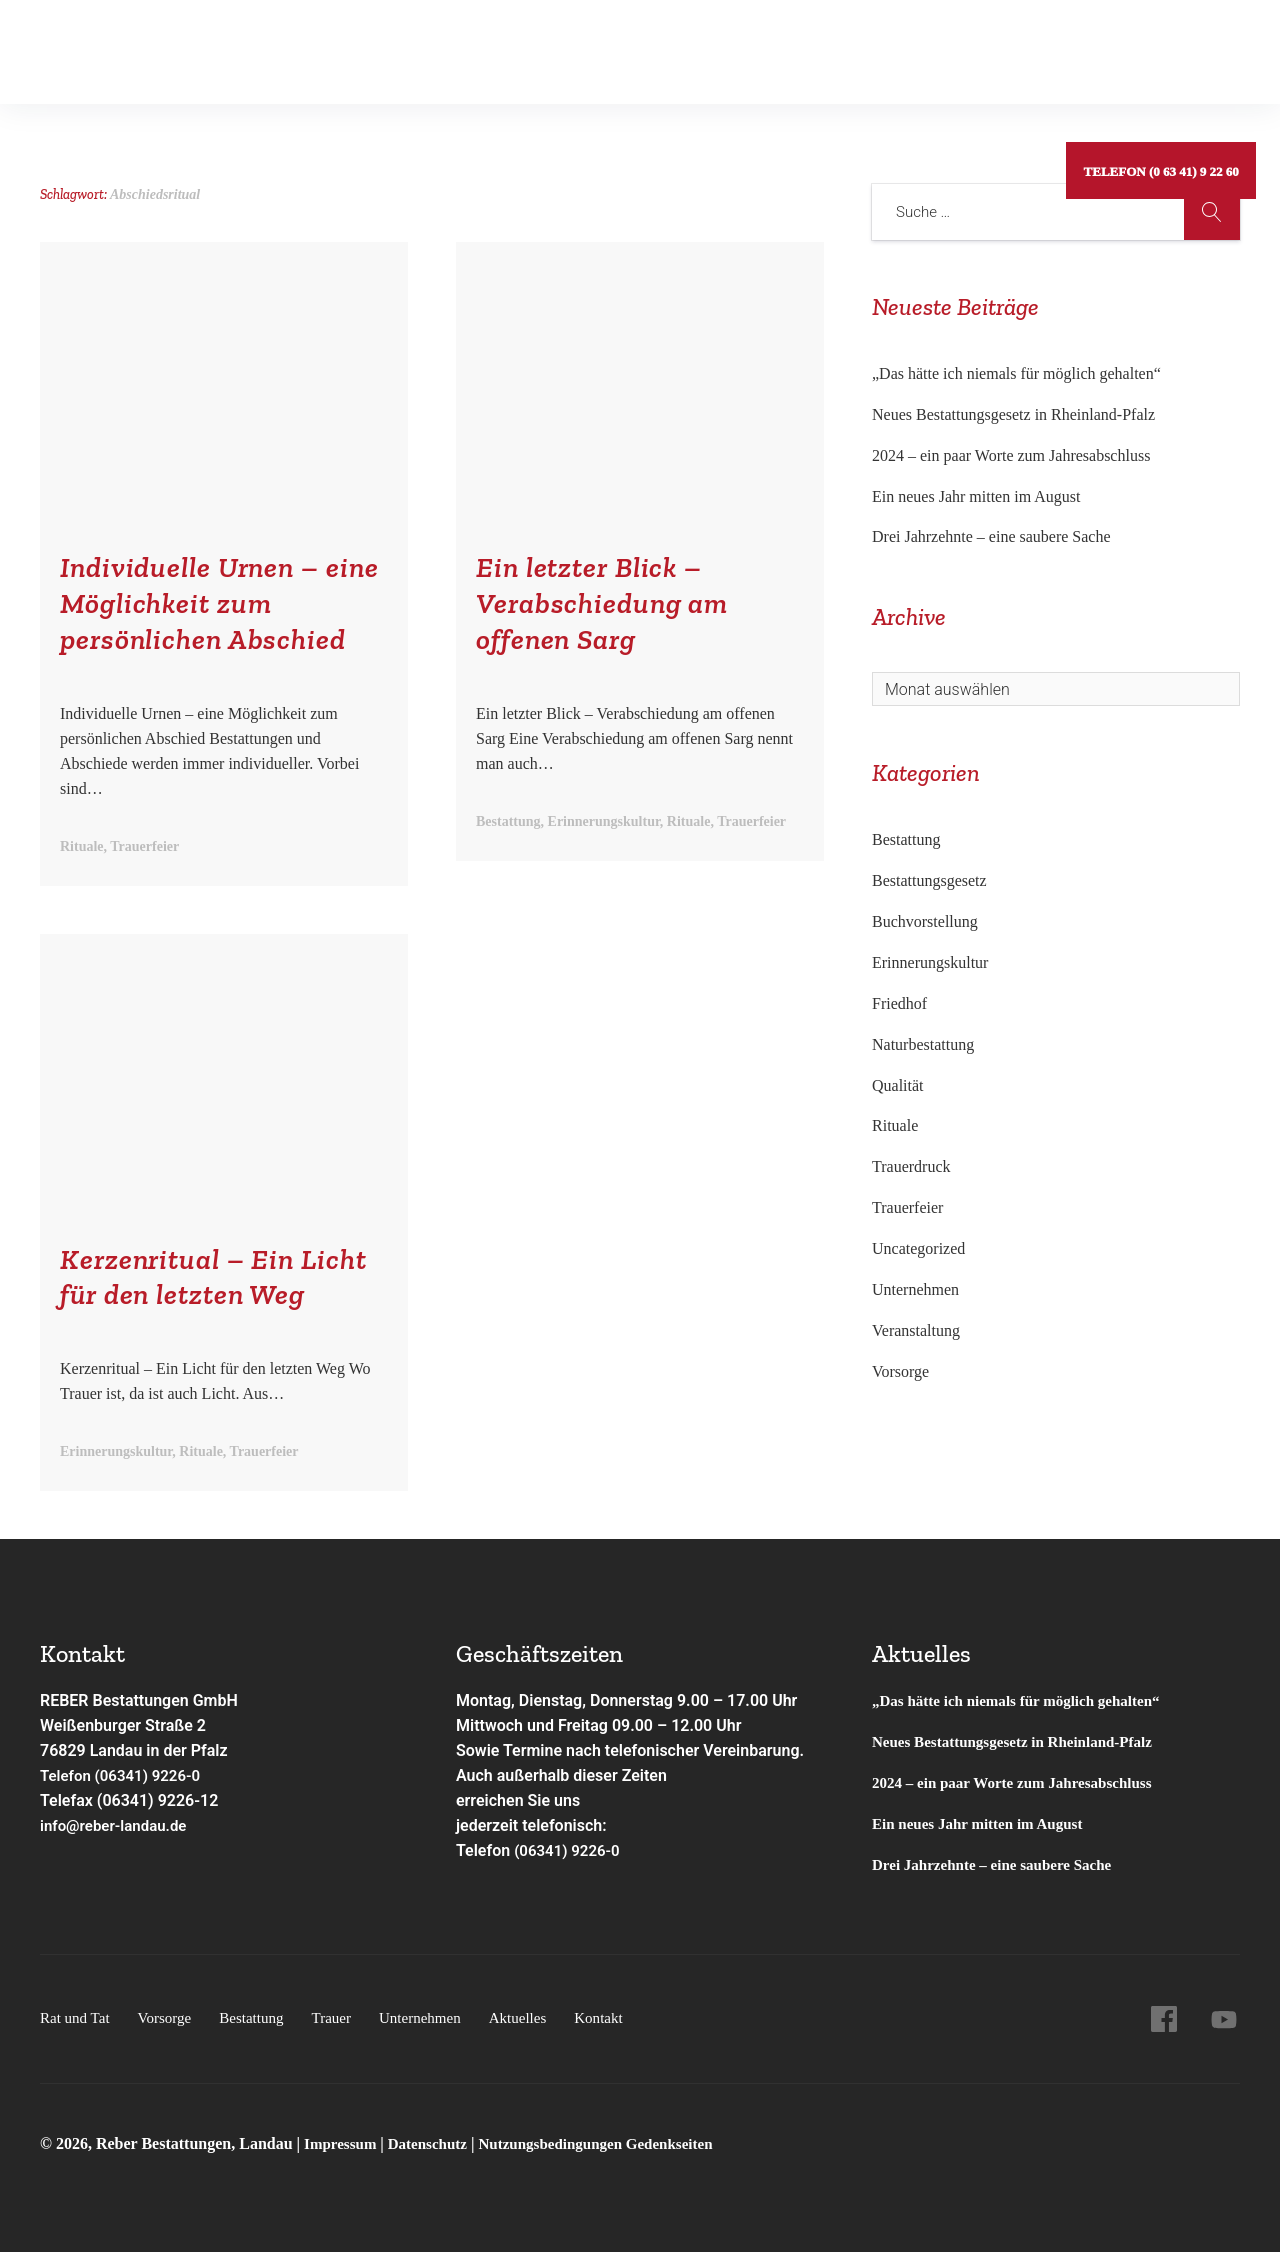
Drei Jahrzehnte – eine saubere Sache (991, 536)
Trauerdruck (911, 1166)
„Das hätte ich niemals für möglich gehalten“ (1016, 373)
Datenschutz (435, 2151)
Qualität (898, 1085)
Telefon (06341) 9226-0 (125, 1783)
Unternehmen (657, 44)
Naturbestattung (923, 1044)
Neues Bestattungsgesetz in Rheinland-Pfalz (1015, 414)
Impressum (344, 2151)
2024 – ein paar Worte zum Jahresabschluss (1011, 455)
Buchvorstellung (925, 921)
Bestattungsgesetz (929, 880)
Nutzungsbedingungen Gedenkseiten (613, 2151)
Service (545, 44)
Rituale (895, 1125)
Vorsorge (226, 44)
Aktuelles (770, 44)
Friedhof (899, 1003)
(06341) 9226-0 (570, 1858)
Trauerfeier (907, 1207)
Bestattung (325, 44)
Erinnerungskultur (930, 962)
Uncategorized (918, 1248)
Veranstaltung (916, 1330)
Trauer (345, 2025)
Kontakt (863, 44)
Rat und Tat (121, 44)
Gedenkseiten (441, 44)
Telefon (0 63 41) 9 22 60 (1158, 44)
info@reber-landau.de (118, 1833)
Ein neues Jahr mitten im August (976, 496)
